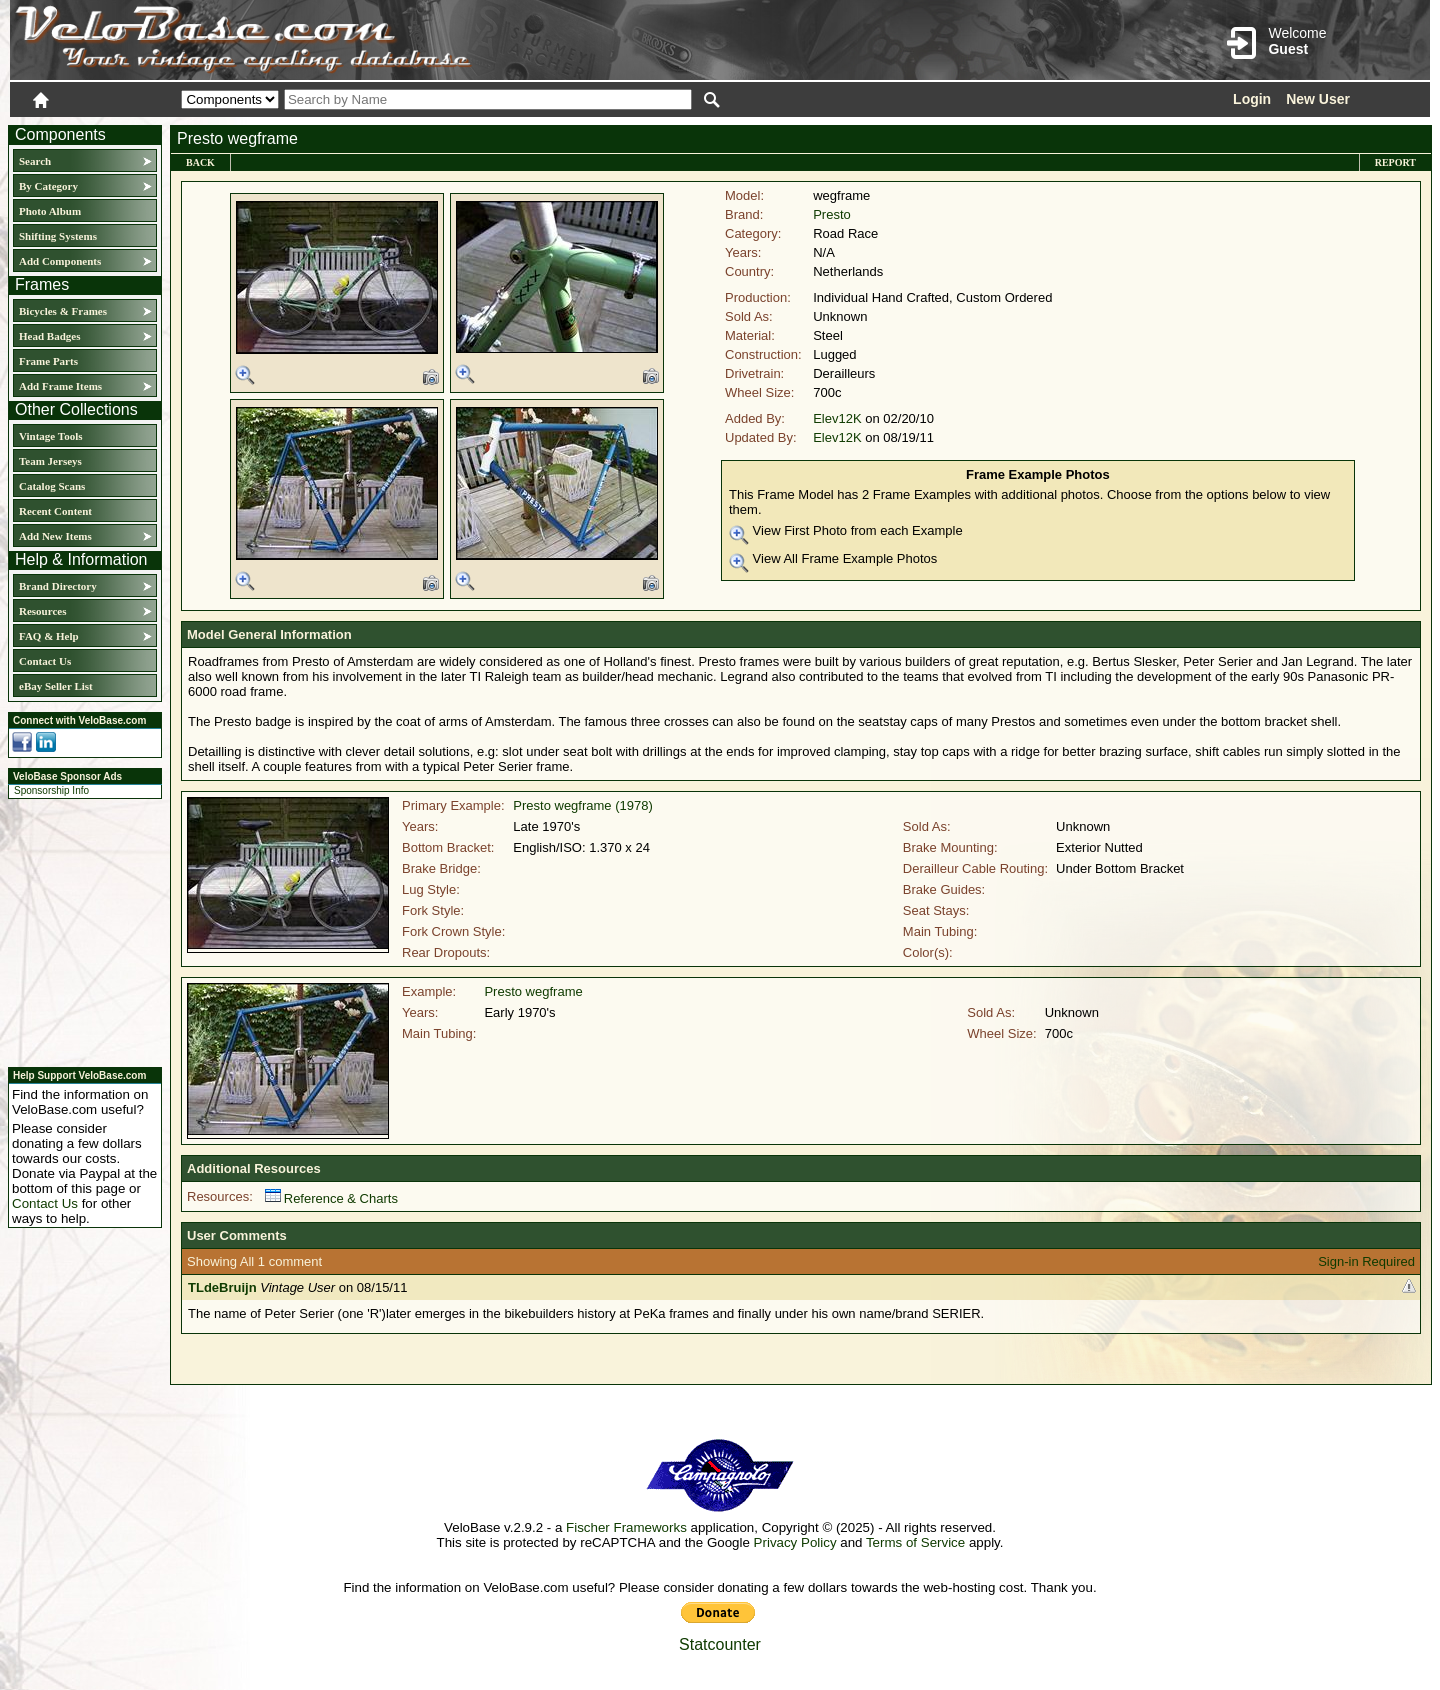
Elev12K (837, 418)
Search (35, 161)
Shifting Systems (58, 236)
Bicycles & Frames (64, 311)
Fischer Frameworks (626, 1527)
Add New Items (55, 536)
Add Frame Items (60, 386)
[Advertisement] (79, 930)
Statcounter (720, 1644)
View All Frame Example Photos (833, 562)
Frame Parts (48, 361)
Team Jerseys (50, 461)
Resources (42, 611)
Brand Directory (58, 586)
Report (1395, 162)
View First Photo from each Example (846, 534)
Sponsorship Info (51, 790)
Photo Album (50, 211)
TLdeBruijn (222, 1287)
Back (200, 162)
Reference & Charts (331, 1198)
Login (1252, 99)
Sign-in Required (1366, 1261)
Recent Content (55, 511)
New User (1318, 99)
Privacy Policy (795, 1542)
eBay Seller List (56, 686)
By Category (48, 186)
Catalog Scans (52, 486)
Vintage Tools (50, 436)
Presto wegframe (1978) (582, 805)
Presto (832, 214)
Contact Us (45, 661)
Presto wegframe (533, 991)
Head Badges (49, 336)
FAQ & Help (49, 636)
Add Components (60, 261)
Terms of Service (915, 1542)
